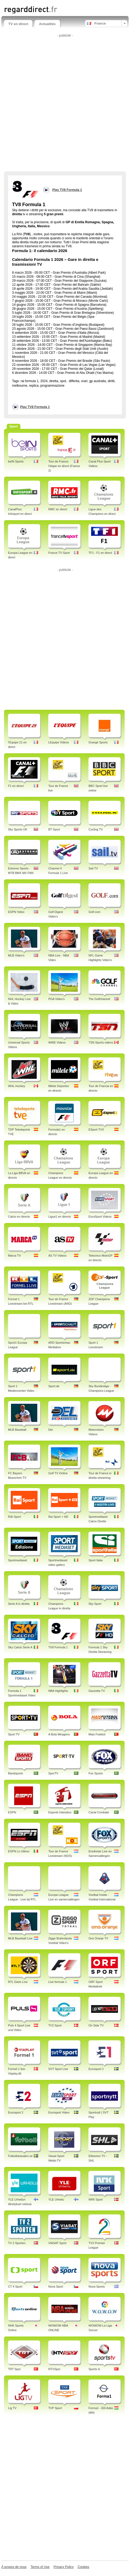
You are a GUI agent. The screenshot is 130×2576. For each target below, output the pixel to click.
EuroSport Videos (100, 1216)
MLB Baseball (17, 1429)
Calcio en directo (19, 1216)
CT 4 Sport (15, 2286)
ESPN (12, 1812)
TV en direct (18, 24)
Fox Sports (95, 1773)
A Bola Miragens (59, 1734)
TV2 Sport (55, 2025)
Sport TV (14, 1734)
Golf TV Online (58, 1473)
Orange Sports (98, 742)
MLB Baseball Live (20, 1938)
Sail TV (93, 868)
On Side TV (96, 2025)
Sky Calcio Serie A (20, 1647)
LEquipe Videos (58, 742)
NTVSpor (54, 2369)
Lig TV (12, 2408)
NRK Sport (95, 2199)
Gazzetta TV (96, 1690)
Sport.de (54, 1386)
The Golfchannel (99, 999)
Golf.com (94, 911)
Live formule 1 (57, 1981)
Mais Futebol (96, 1734)
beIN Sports (16, 461)
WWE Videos (57, 1042)
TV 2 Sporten (16, 2243)
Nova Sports (96, 2286)
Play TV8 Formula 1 (35, 407)
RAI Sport (14, 1516)
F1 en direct (16, 785)
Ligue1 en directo (59, 1216)
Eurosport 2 (15, 2112)
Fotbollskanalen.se (20, 2156)
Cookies (83, 2567)
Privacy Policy (64, 2567)
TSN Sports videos (100, 1042)
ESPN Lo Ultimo (18, 1851)
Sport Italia (95, 1560)
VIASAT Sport (57, 2243)
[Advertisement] (65, 104)
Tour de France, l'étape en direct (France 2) (64, 466)
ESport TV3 (96, 1129)
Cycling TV (95, 829)
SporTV (53, 1773)
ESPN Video (16, 911)
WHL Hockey (16, 1086)
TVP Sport (55, 2408)
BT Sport (54, 829)
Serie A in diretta (18, 1603)
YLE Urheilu (56, 2199)
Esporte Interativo (59, 1812)
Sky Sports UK (17, 829)
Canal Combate (98, 1812)
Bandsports (15, 1773)
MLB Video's (16, 955)
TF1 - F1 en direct (100, 552)
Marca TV (14, 1255)
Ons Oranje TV (98, 1938)
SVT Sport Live (58, 2069)
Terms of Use (40, 2567)
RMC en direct (57, 509)
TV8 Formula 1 (58, 1647)
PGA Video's (56, 999)
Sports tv (94, 2369)
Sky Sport (94, 1603)
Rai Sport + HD (58, 1516)
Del (50, 1429)
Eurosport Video (58, 2112)
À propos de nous (14, 2567)
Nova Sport (55, 2286)
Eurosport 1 (96, 2069)
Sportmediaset (17, 1560)
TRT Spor (14, 2369)
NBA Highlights (58, 1690)
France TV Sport (59, 552)
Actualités (47, 24)
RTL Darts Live (18, 1981)
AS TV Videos (57, 1255)
